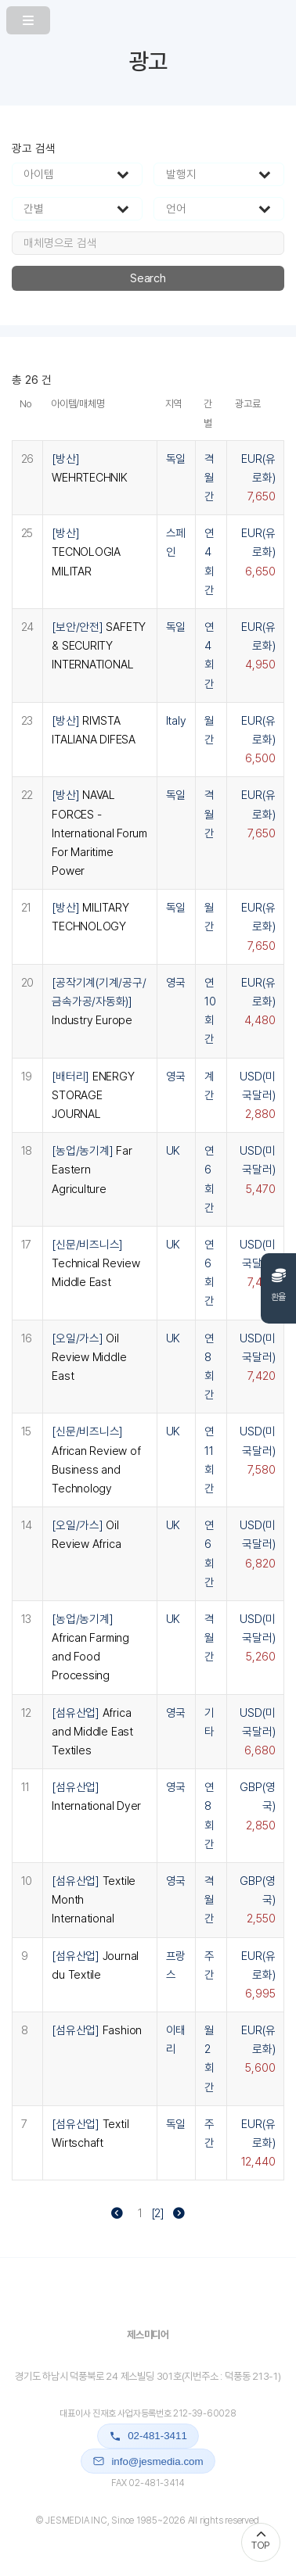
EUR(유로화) (258, 477)
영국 (176, 983)
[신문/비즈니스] (95, 1263)
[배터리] (93, 1095)
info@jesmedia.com (147, 2461)
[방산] (86, 552)
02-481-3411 (148, 2436)
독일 (176, 459)
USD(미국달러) (257, 1095)
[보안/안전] (99, 646)
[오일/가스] (89, 1357)
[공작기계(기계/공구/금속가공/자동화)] (99, 1001)
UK (173, 1151)
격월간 (209, 477)
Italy (176, 721)
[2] (157, 2213)
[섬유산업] (92, 1731)
